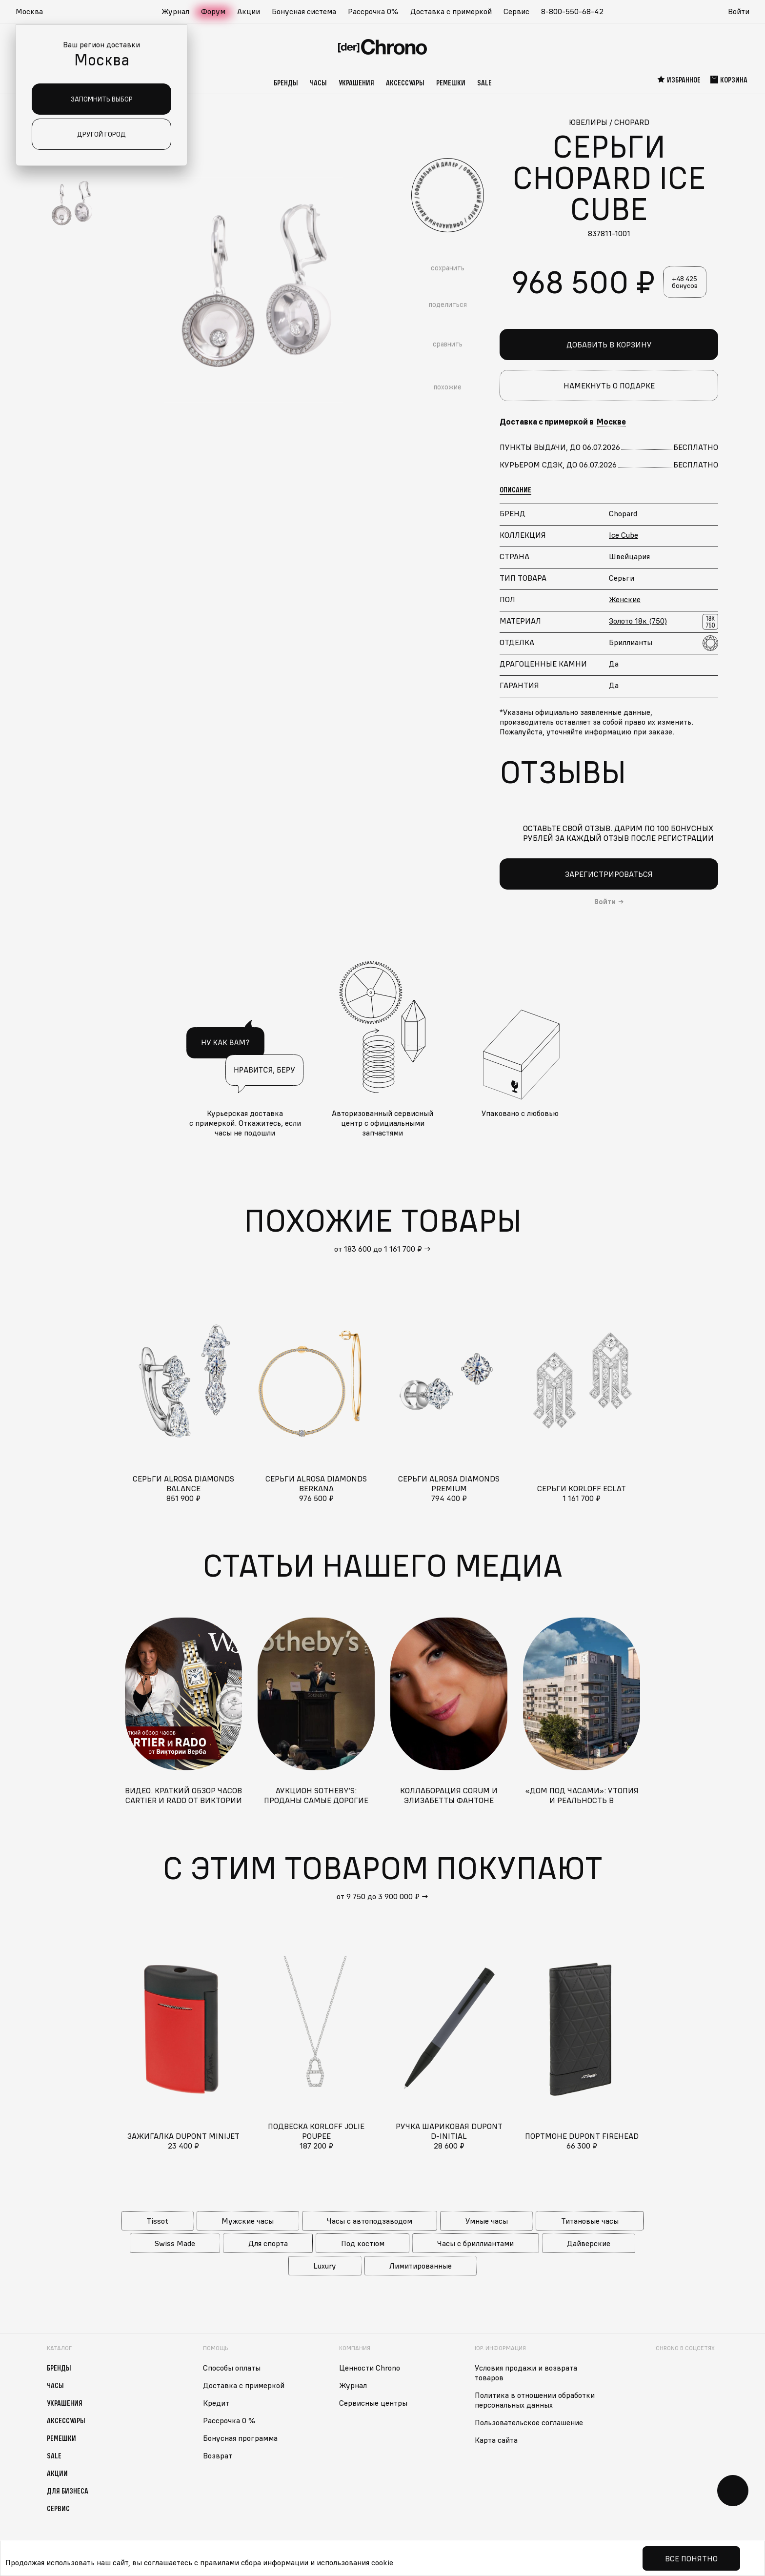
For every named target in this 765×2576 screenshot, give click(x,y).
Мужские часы (247, 2221)
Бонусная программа (240, 2438)
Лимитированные (420, 2266)
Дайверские (588, 2243)
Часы (318, 82)
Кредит (216, 2403)
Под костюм (362, 2243)
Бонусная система (304, 11)
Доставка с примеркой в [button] (563, 421)
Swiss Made (175, 2243)
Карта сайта (496, 2440)
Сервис (516, 11)
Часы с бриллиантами (475, 2243)
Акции (248, 11)
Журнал (175, 11)
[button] (34, 11)
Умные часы (486, 2221)
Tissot (157, 2221)
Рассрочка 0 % (229, 2420)
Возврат (217, 2455)
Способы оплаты (232, 2368)
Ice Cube (623, 535)
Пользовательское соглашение (529, 2422)
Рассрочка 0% (373, 11)
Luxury (324, 2266)
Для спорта (268, 2243)
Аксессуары (405, 82)
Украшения (356, 82)
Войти (738, 11)
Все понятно (691, 2558)
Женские (625, 599)
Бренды (286, 82)
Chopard (623, 513)
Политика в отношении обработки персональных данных (535, 2400)
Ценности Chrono (369, 2368)
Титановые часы (590, 2221)
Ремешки (450, 82)
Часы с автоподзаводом (369, 2221)
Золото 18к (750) (638, 621)
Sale (484, 82)
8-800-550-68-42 (572, 11)
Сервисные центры (373, 2403)
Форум (213, 11)
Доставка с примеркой (451, 11)
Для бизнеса (67, 2490)
